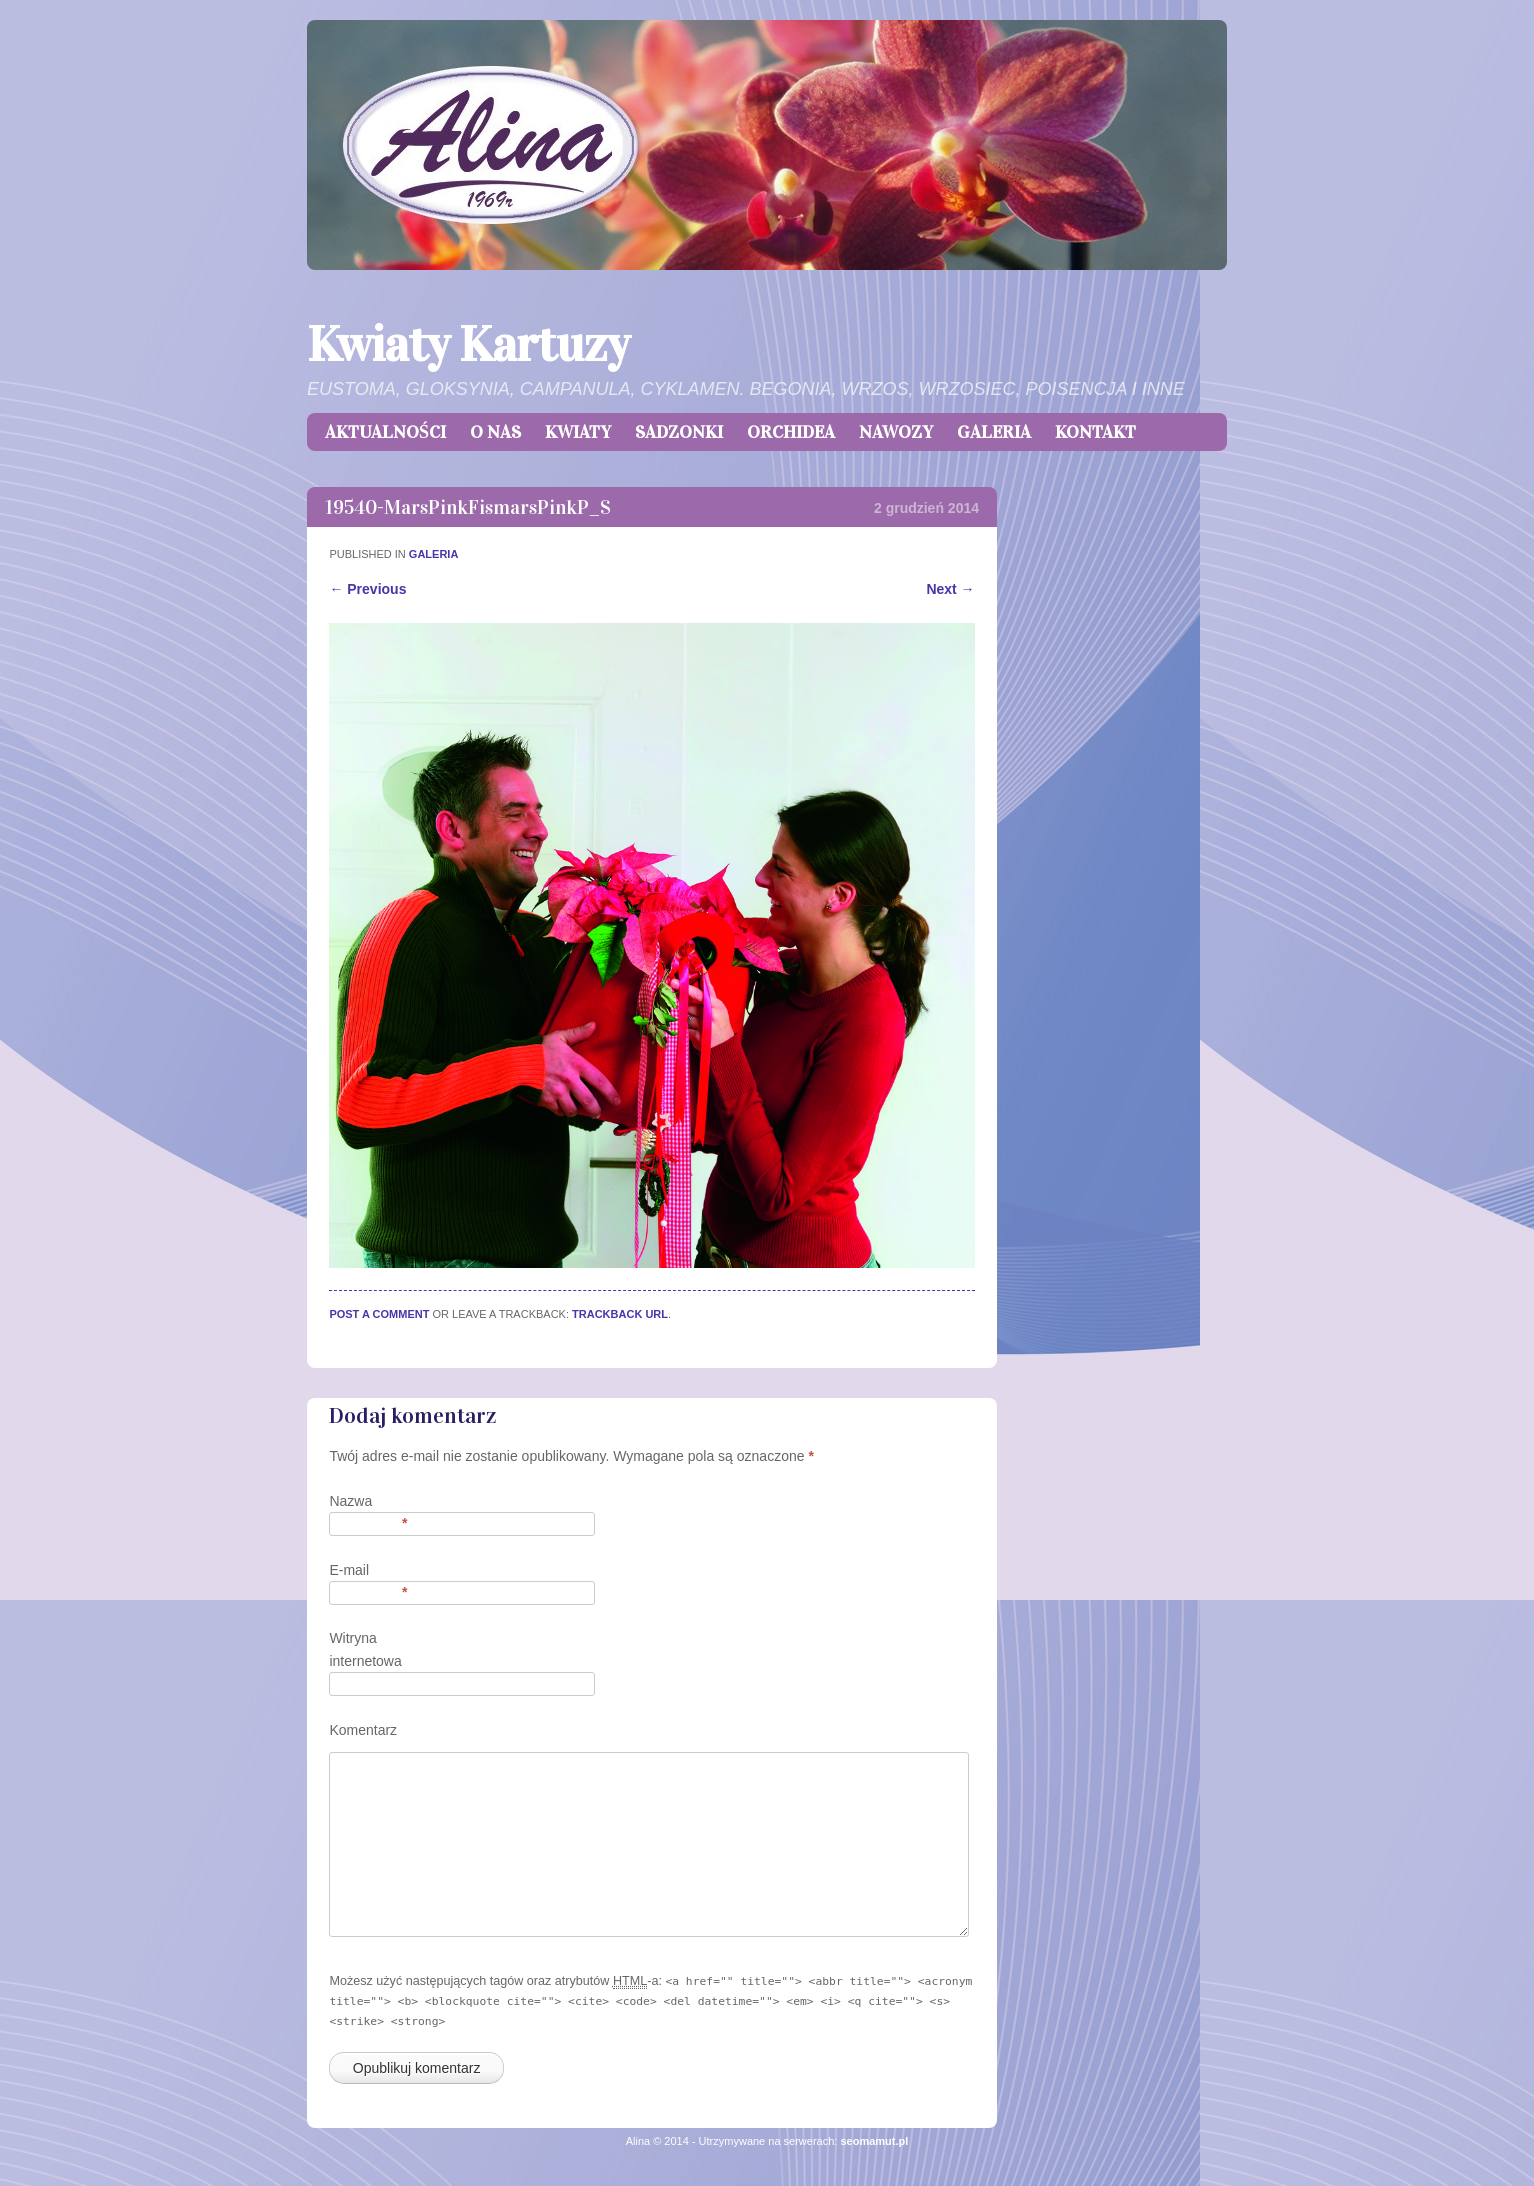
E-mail (368, 1571)
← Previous (367, 589)
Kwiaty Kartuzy (468, 344)
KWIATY (578, 432)
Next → (950, 589)
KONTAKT (1095, 432)
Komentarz (363, 1730)
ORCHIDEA (791, 432)
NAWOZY (896, 432)
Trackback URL (620, 1314)
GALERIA (994, 432)
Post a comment (379, 1314)
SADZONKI (679, 432)
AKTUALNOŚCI (385, 432)
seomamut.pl (874, 2141)
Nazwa (368, 1502)
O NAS (495, 432)
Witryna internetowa (365, 1649)
